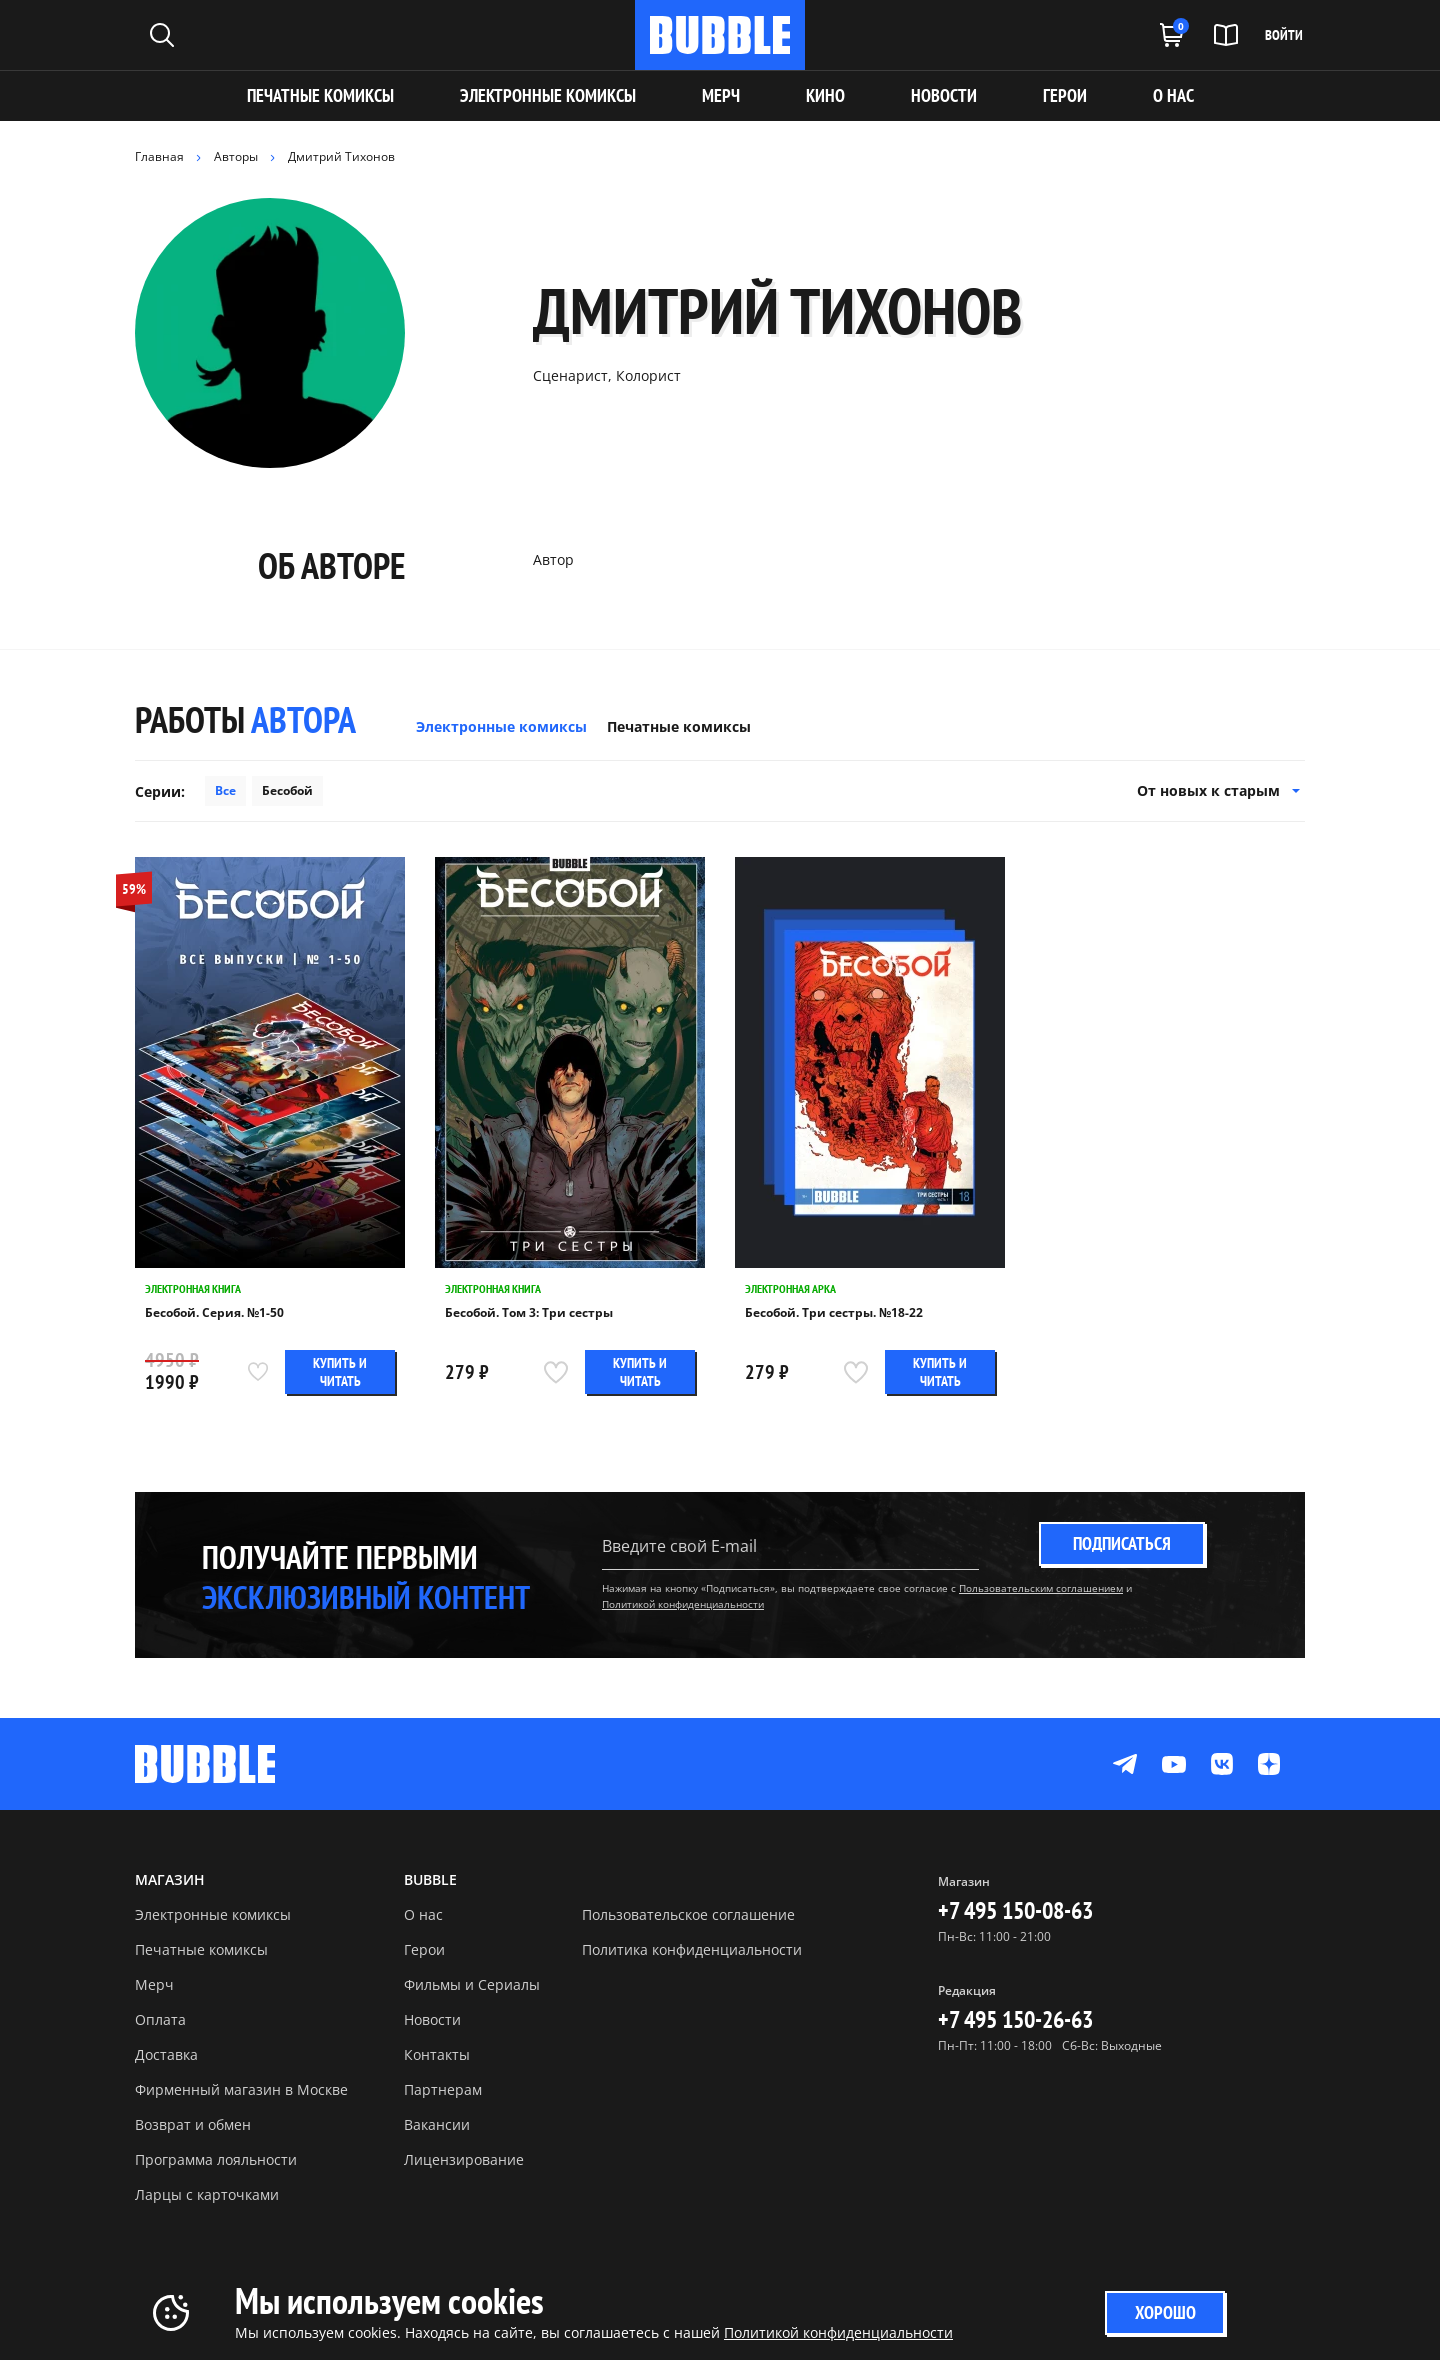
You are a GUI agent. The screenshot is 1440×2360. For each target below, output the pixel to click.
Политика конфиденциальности (692, 1949)
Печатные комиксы (320, 95)
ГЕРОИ (1065, 95)
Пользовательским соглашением (1041, 1588)
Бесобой (287, 790)
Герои (424, 1949)
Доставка (166, 2054)
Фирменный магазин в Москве (241, 2089)
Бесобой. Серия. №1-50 (214, 1313)
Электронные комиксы (548, 95)
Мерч (154, 1984)
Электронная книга (193, 1288)
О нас (423, 1914)
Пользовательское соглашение (688, 1914)
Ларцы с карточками (207, 2194)
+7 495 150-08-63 (1015, 1910)
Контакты (437, 2054)
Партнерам (443, 2089)
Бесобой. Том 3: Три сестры (529, 1313)
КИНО (825, 95)
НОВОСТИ (944, 95)
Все (225, 790)
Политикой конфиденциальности (683, 1604)
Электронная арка (790, 1288)
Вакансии (437, 2124)
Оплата (160, 2019)
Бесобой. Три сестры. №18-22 (834, 1313)
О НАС (1173, 95)
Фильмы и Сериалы (472, 1984)
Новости (432, 2019)
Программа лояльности (216, 2159)
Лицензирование (464, 2159)
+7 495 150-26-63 (1015, 2019)
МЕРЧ (721, 95)
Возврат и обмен (193, 2124)
